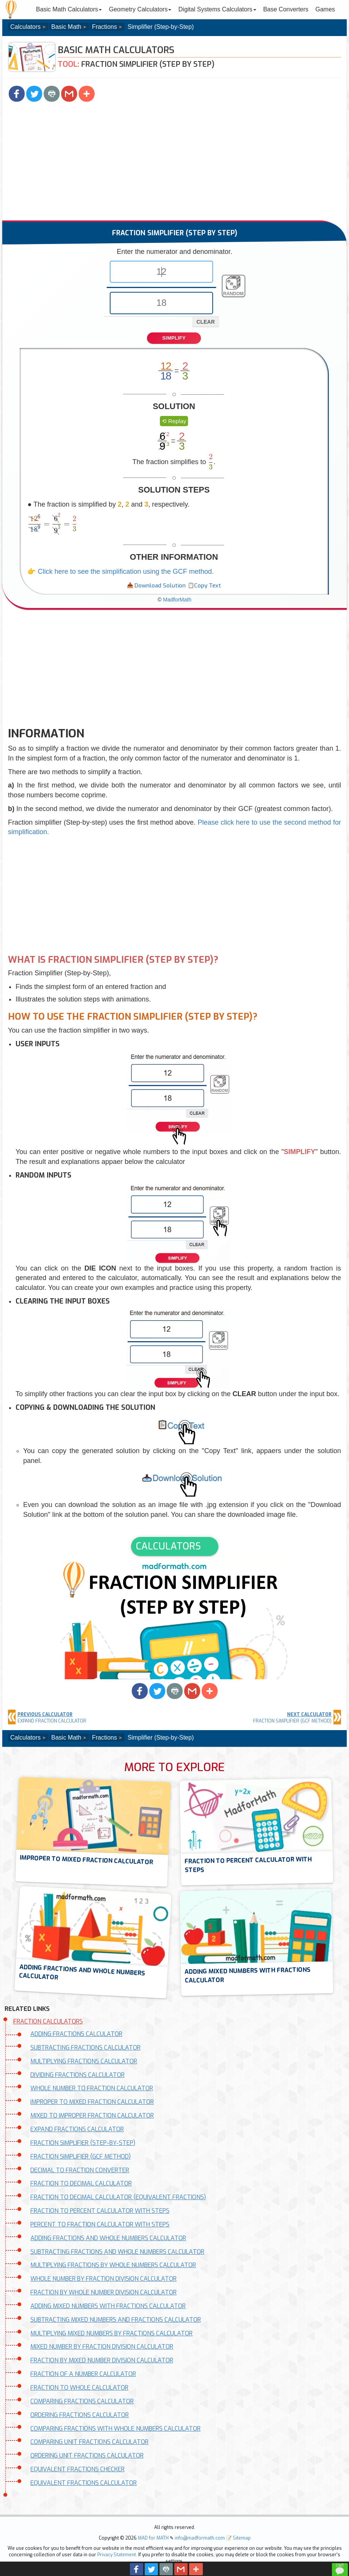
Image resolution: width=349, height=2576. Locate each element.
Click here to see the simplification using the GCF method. (125, 571)
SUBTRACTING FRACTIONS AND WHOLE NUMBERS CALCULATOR (117, 2252)
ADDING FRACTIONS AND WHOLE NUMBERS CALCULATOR (108, 2238)
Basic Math (66, 27)
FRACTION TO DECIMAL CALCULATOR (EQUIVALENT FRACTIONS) (118, 2197)
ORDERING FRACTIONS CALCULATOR (79, 2415)
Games (325, 9)
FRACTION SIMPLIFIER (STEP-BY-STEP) (82, 2143)
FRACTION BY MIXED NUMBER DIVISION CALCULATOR (101, 2360)
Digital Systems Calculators (217, 9)
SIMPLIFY (174, 338)
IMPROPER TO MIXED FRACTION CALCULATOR (92, 2102)
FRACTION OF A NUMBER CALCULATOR (83, 2374)
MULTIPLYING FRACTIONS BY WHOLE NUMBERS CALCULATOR (113, 2265)
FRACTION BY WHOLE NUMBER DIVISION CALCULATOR (103, 2292)
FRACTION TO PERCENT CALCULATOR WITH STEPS (99, 2211)
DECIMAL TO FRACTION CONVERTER (79, 2170)
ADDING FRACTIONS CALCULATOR (76, 2034)
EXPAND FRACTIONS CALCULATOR (77, 2129)
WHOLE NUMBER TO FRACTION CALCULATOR (91, 2088)
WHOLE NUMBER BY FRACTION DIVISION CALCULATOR (103, 2279)
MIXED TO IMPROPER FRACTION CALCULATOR (92, 2115)
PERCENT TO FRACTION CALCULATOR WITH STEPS (99, 2224)
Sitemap (242, 2538)
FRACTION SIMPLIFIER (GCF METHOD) (80, 2156)
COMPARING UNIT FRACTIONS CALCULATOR (89, 2442)
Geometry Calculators (140, 9)
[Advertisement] (174, 163)
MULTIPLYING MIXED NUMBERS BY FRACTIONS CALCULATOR (111, 2333)
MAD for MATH (153, 2538)
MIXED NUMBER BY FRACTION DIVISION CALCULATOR (101, 2347)
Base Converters (285, 9)
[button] (17, 94)
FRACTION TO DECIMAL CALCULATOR (81, 2183)
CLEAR (205, 322)
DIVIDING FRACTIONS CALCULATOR (77, 2075)
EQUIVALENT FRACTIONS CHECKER (77, 2469)
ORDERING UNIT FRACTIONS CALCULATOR (87, 2455)
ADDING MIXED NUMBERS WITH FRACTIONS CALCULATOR (108, 2306)
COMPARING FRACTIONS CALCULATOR (82, 2401)
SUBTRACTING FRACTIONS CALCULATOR (85, 2048)
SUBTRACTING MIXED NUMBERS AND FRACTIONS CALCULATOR (115, 2320)
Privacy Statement (116, 2555)
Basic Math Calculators (69, 9)
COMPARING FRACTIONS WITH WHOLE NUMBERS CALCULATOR (115, 2429)
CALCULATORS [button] (168, 1546)
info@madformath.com (200, 2538)
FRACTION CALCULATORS (48, 2021)
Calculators (25, 27)
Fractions (104, 27)
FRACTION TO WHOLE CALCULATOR (79, 2388)
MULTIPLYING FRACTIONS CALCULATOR (83, 2061)
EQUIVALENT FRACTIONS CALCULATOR (83, 2483)
